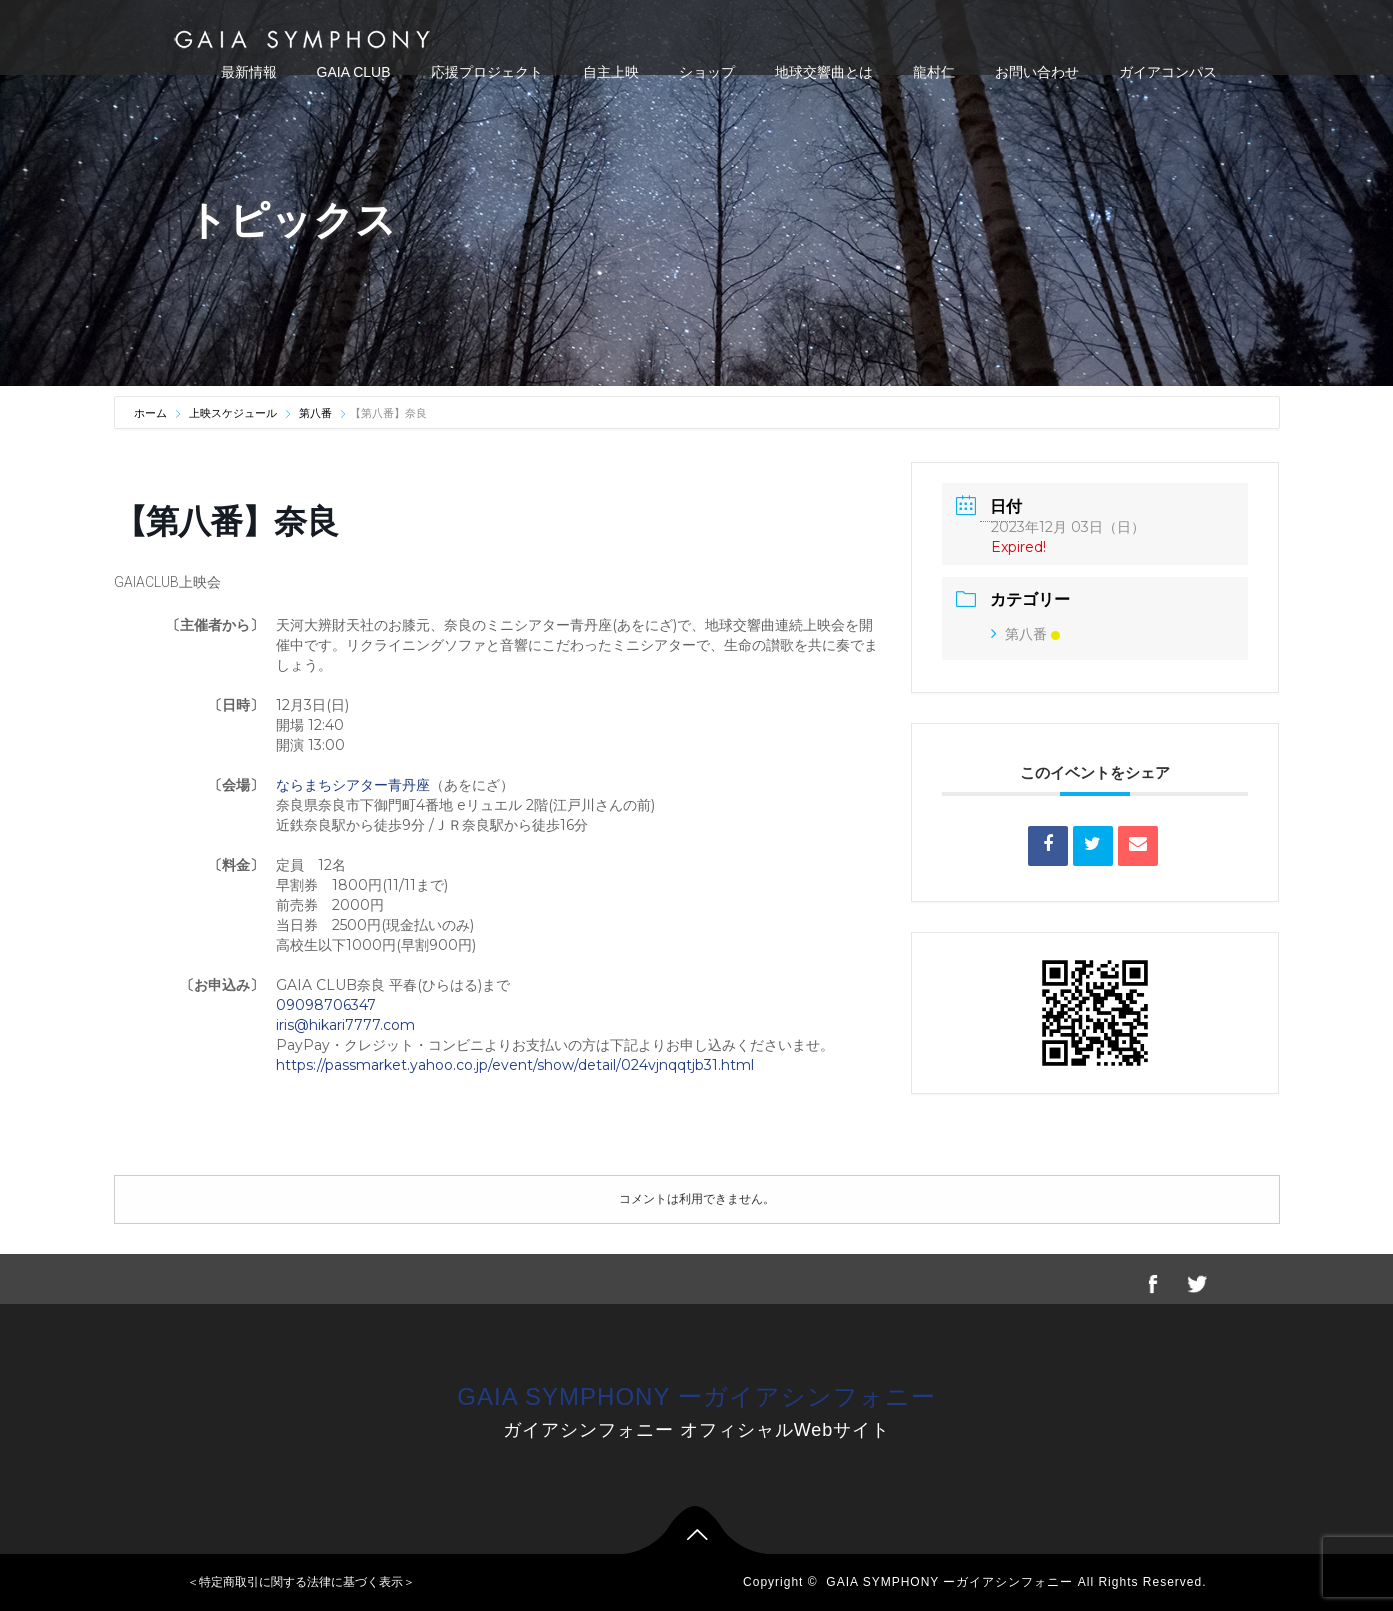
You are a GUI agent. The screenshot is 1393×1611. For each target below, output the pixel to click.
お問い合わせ (1037, 72)
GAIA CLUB (354, 72)
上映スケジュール (233, 413)
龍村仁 (934, 72)
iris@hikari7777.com (345, 1025)
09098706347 (326, 1005)
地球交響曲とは (824, 72)
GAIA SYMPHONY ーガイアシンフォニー (696, 1396)
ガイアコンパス (1168, 72)
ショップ (707, 72)
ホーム (152, 413)
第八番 (315, 413)
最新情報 (249, 72)
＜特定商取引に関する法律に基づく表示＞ (301, 1582)
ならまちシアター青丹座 (353, 785)
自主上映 (611, 72)
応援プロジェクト (487, 72)
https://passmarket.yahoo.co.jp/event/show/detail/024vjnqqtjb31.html (515, 1065)
